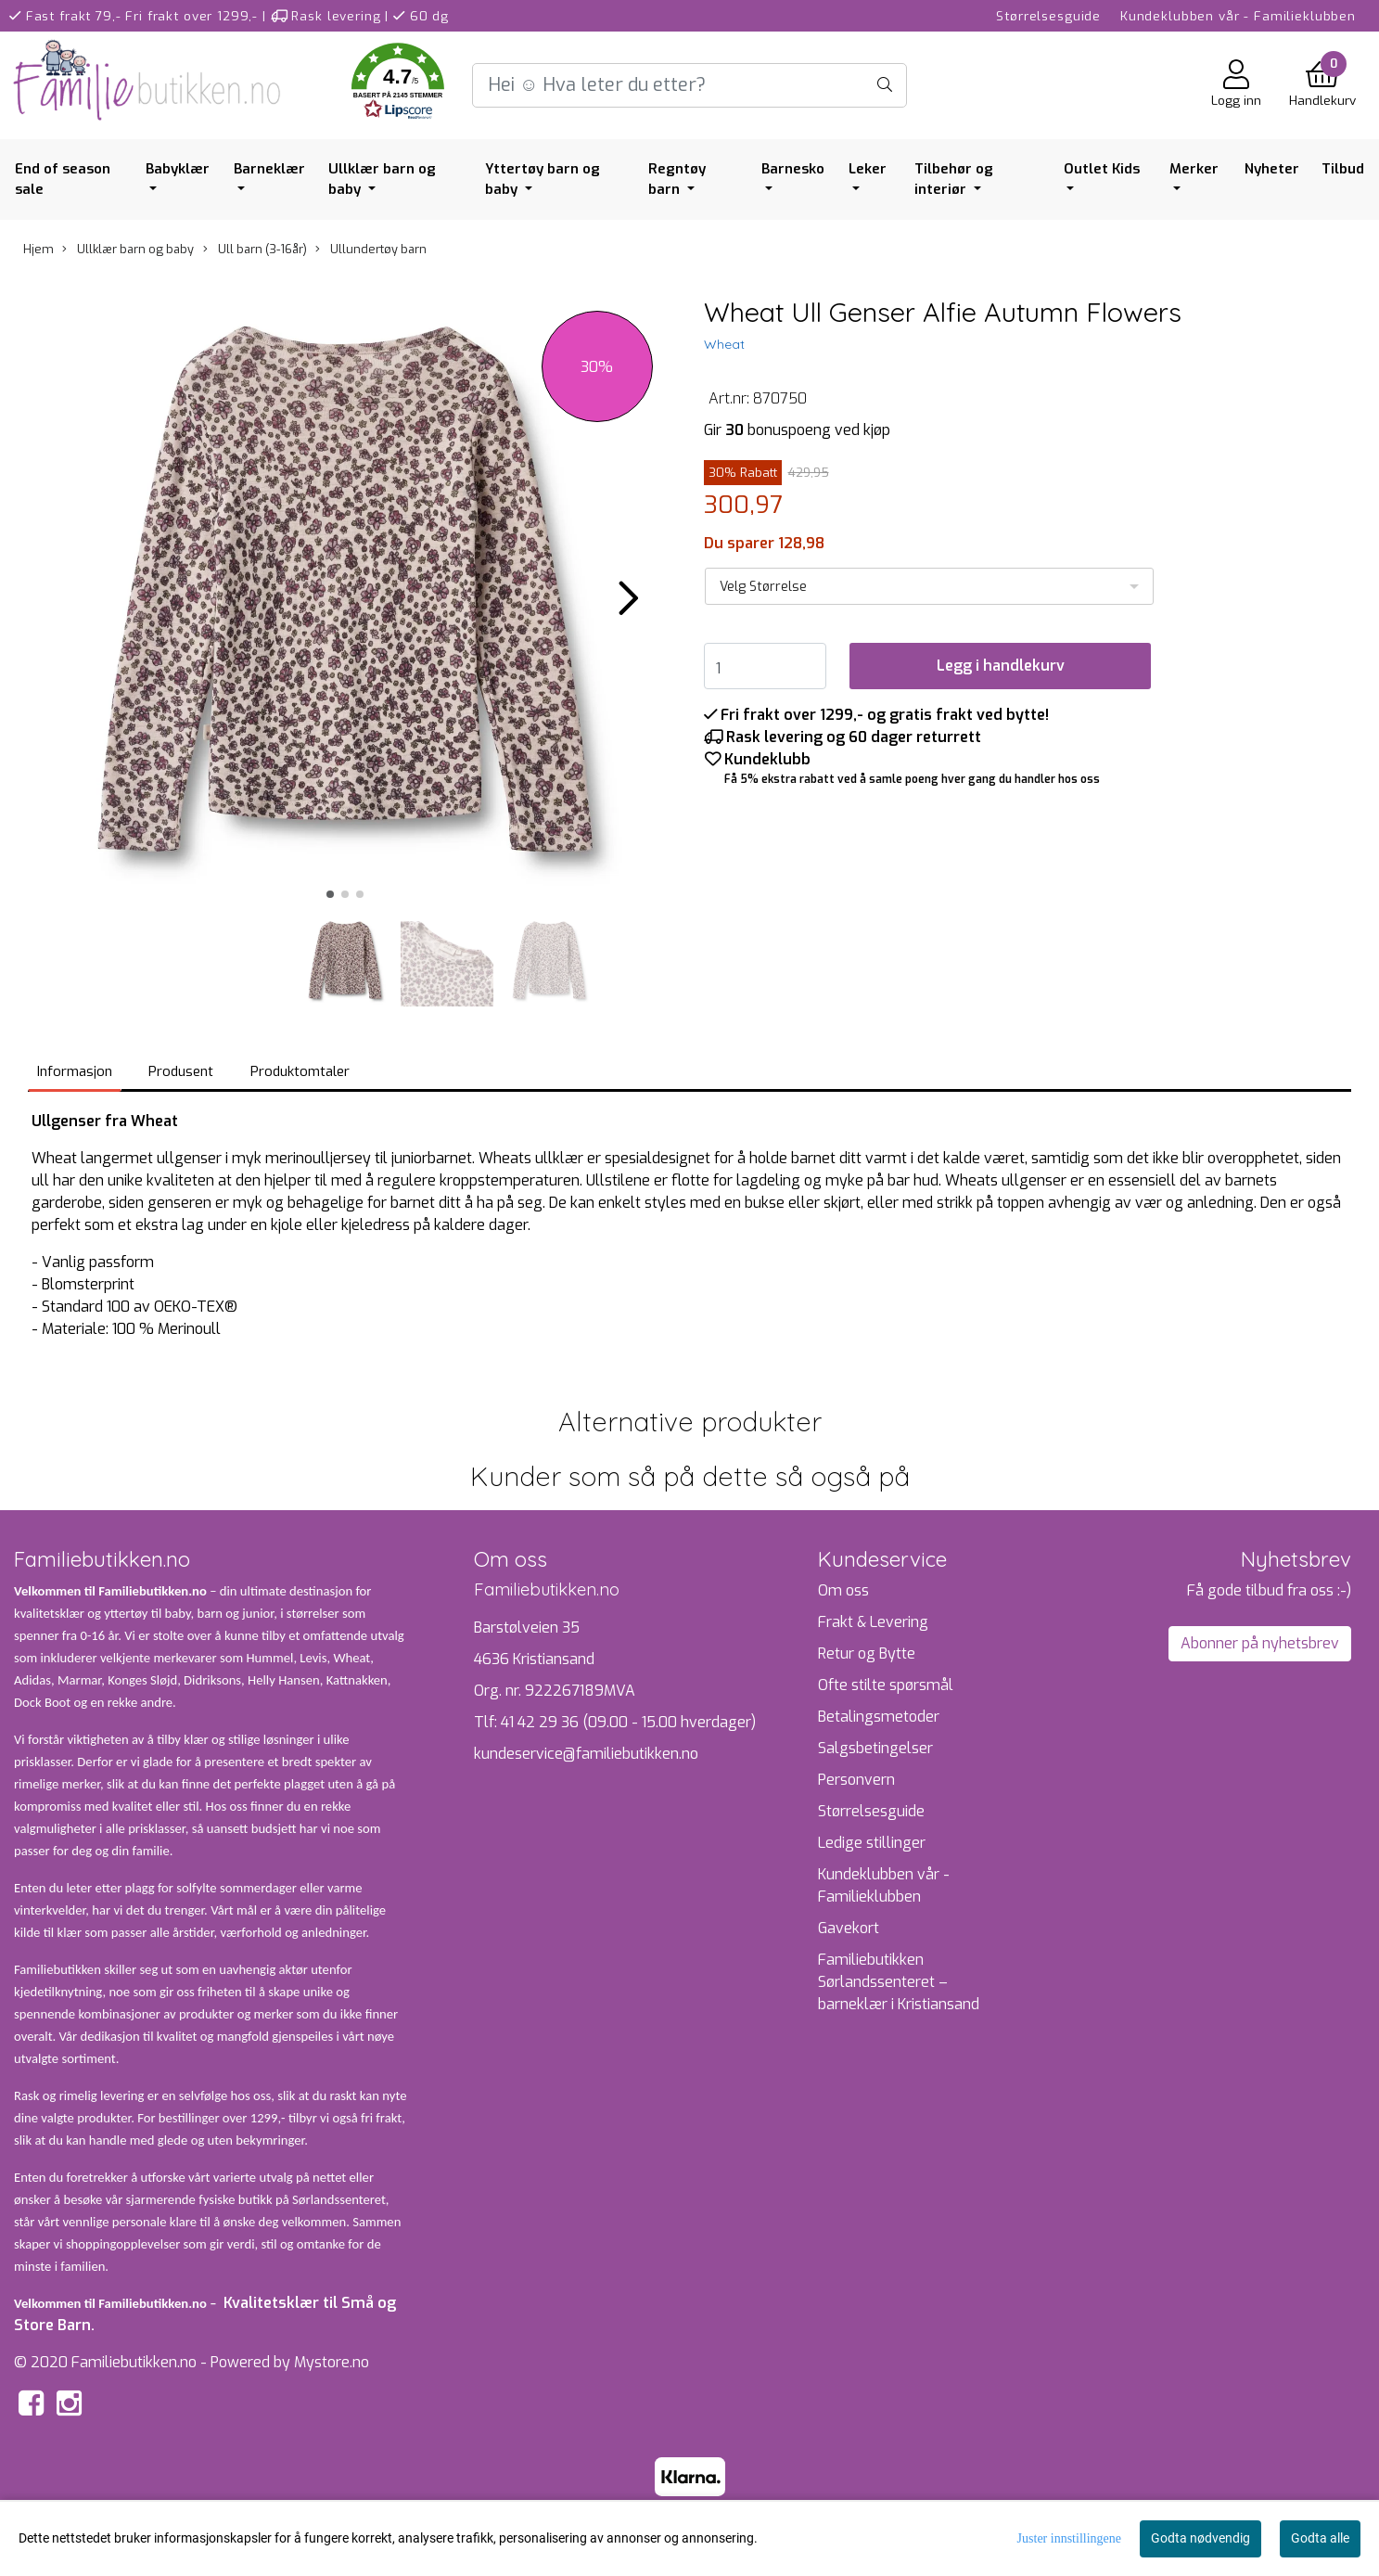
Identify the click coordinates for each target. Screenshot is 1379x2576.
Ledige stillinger (872, 1842)
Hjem (38, 249)
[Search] (689, 85)
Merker (1194, 169)
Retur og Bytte (866, 1653)
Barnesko (792, 169)
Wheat (724, 344)
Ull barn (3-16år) (255, 249)
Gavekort (848, 1928)
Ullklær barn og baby (382, 179)
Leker (868, 169)
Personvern (856, 1779)
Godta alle (1320, 2538)
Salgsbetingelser (875, 1748)
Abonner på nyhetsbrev (1260, 1643)
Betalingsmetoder (878, 1716)
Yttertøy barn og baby (542, 179)
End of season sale (62, 179)
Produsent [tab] (180, 1071)
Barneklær (269, 169)
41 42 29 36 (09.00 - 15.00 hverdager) (628, 1722)
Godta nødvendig (1200, 2538)
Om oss (843, 1590)
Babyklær (178, 169)
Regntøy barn (677, 179)
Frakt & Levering (873, 1622)
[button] (397, 85)
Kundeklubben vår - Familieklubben (1238, 15)
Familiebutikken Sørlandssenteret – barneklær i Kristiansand (898, 1982)
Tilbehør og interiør (953, 179)
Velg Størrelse (763, 587)
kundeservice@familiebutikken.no (586, 1753)
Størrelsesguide (1048, 15)
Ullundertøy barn (371, 249)
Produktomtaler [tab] (300, 1071)
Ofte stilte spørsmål (885, 1685)
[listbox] (929, 586)
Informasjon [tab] (74, 1071)
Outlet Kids (1102, 169)
